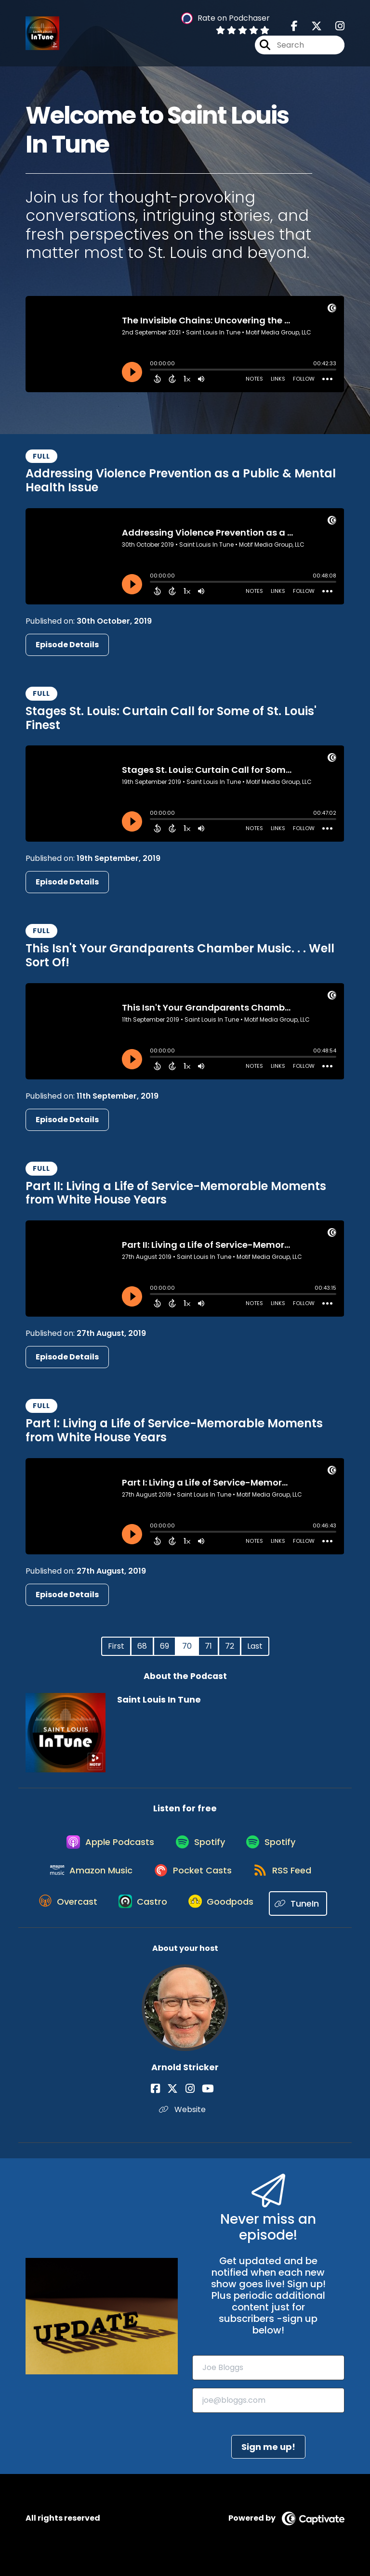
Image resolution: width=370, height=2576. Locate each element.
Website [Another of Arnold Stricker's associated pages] (185, 2122)
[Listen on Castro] (142, 1916)
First (116, 1646)
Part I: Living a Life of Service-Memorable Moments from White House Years (174, 1430)
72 (229, 1646)
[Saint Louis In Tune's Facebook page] (294, 28)
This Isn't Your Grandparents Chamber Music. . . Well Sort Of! (180, 955)
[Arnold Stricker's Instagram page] (190, 2101)
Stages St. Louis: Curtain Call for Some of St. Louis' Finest (171, 718)
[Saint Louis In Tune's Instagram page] (334, 28)
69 (164, 1646)
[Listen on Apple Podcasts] (105, 1847)
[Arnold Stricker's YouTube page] (203, 2101)
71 (208, 1646)
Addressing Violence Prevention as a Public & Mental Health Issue (181, 480)
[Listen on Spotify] (199, 1847)
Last (255, 1646)
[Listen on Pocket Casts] (192, 1882)
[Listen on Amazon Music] (87, 1882)
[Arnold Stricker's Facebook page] (166, 2101)
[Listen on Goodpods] (224, 1916)
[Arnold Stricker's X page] (178, 2101)
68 (142, 1646)
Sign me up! (268, 2460)
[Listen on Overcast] (62, 1916)
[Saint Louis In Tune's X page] (311, 28)
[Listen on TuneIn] (305, 1917)
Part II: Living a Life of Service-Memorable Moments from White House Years (176, 1193)
